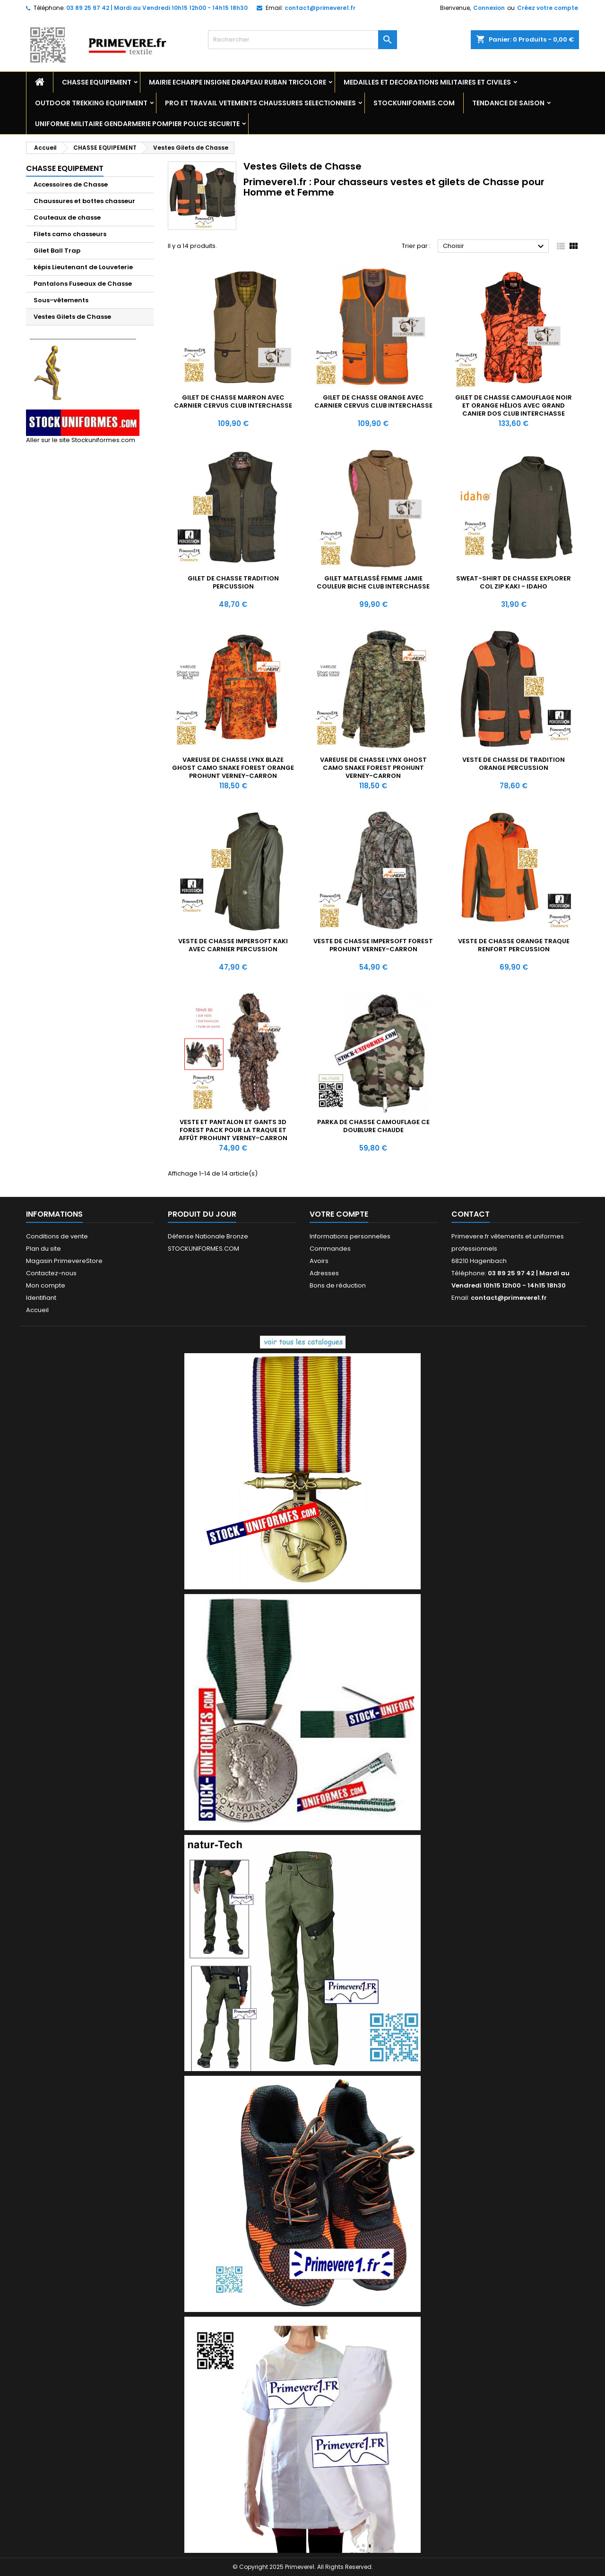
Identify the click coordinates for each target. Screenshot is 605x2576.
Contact (470, 1214)
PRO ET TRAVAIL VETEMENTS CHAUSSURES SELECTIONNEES (260, 103)
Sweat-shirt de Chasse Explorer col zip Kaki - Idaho (513, 582)
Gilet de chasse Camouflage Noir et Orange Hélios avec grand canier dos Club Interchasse (513, 405)
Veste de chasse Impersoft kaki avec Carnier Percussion (233, 945)
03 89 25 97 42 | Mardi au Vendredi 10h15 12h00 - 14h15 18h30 (157, 8)
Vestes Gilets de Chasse (72, 316)
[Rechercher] (302, 39)
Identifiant (41, 1297)
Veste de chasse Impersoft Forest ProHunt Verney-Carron (373, 945)
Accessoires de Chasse (71, 184)
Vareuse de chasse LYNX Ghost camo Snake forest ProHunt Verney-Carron (373, 767)
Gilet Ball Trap (57, 250)
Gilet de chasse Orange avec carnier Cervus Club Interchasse (373, 401)
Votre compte (339, 1214)
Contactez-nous (51, 1273)
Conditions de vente (57, 1236)
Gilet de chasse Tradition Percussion (233, 582)
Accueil (37, 1309)
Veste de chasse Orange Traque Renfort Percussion (514, 945)
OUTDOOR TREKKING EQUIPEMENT (91, 103)
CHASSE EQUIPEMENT (96, 82)
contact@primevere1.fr (320, 8)
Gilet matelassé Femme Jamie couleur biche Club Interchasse (373, 582)
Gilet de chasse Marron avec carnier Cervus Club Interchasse (233, 401)
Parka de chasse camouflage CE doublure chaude (373, 1125)
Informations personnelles (350, 1236)
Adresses (324, 1273)
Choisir (494, 246)
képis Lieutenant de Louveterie (83, 267)
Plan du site (43, 1248)
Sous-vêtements (61, 300)
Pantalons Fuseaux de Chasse (83, 283)
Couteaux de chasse (67, 217)
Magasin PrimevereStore (64, 1260)
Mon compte (45, 1285)
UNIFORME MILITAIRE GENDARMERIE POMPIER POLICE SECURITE (137, 123)
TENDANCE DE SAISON (508, 103)
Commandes (330, 1248)
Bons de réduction (338, 1285)
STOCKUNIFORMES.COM (414, 103)
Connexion (489, 8)
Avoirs (319, 1260)
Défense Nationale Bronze (208, 1236)
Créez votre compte (547, 8)
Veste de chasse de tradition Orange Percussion (513, 763)
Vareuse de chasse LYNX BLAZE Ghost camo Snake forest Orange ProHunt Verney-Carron (233, 767)
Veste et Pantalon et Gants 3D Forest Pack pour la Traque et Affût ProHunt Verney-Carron (233, 1130)
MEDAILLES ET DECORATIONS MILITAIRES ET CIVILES (427, 82)
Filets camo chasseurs (70, 234)
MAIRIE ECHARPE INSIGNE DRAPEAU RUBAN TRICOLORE (237, 82)
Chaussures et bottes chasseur (84, 200)
